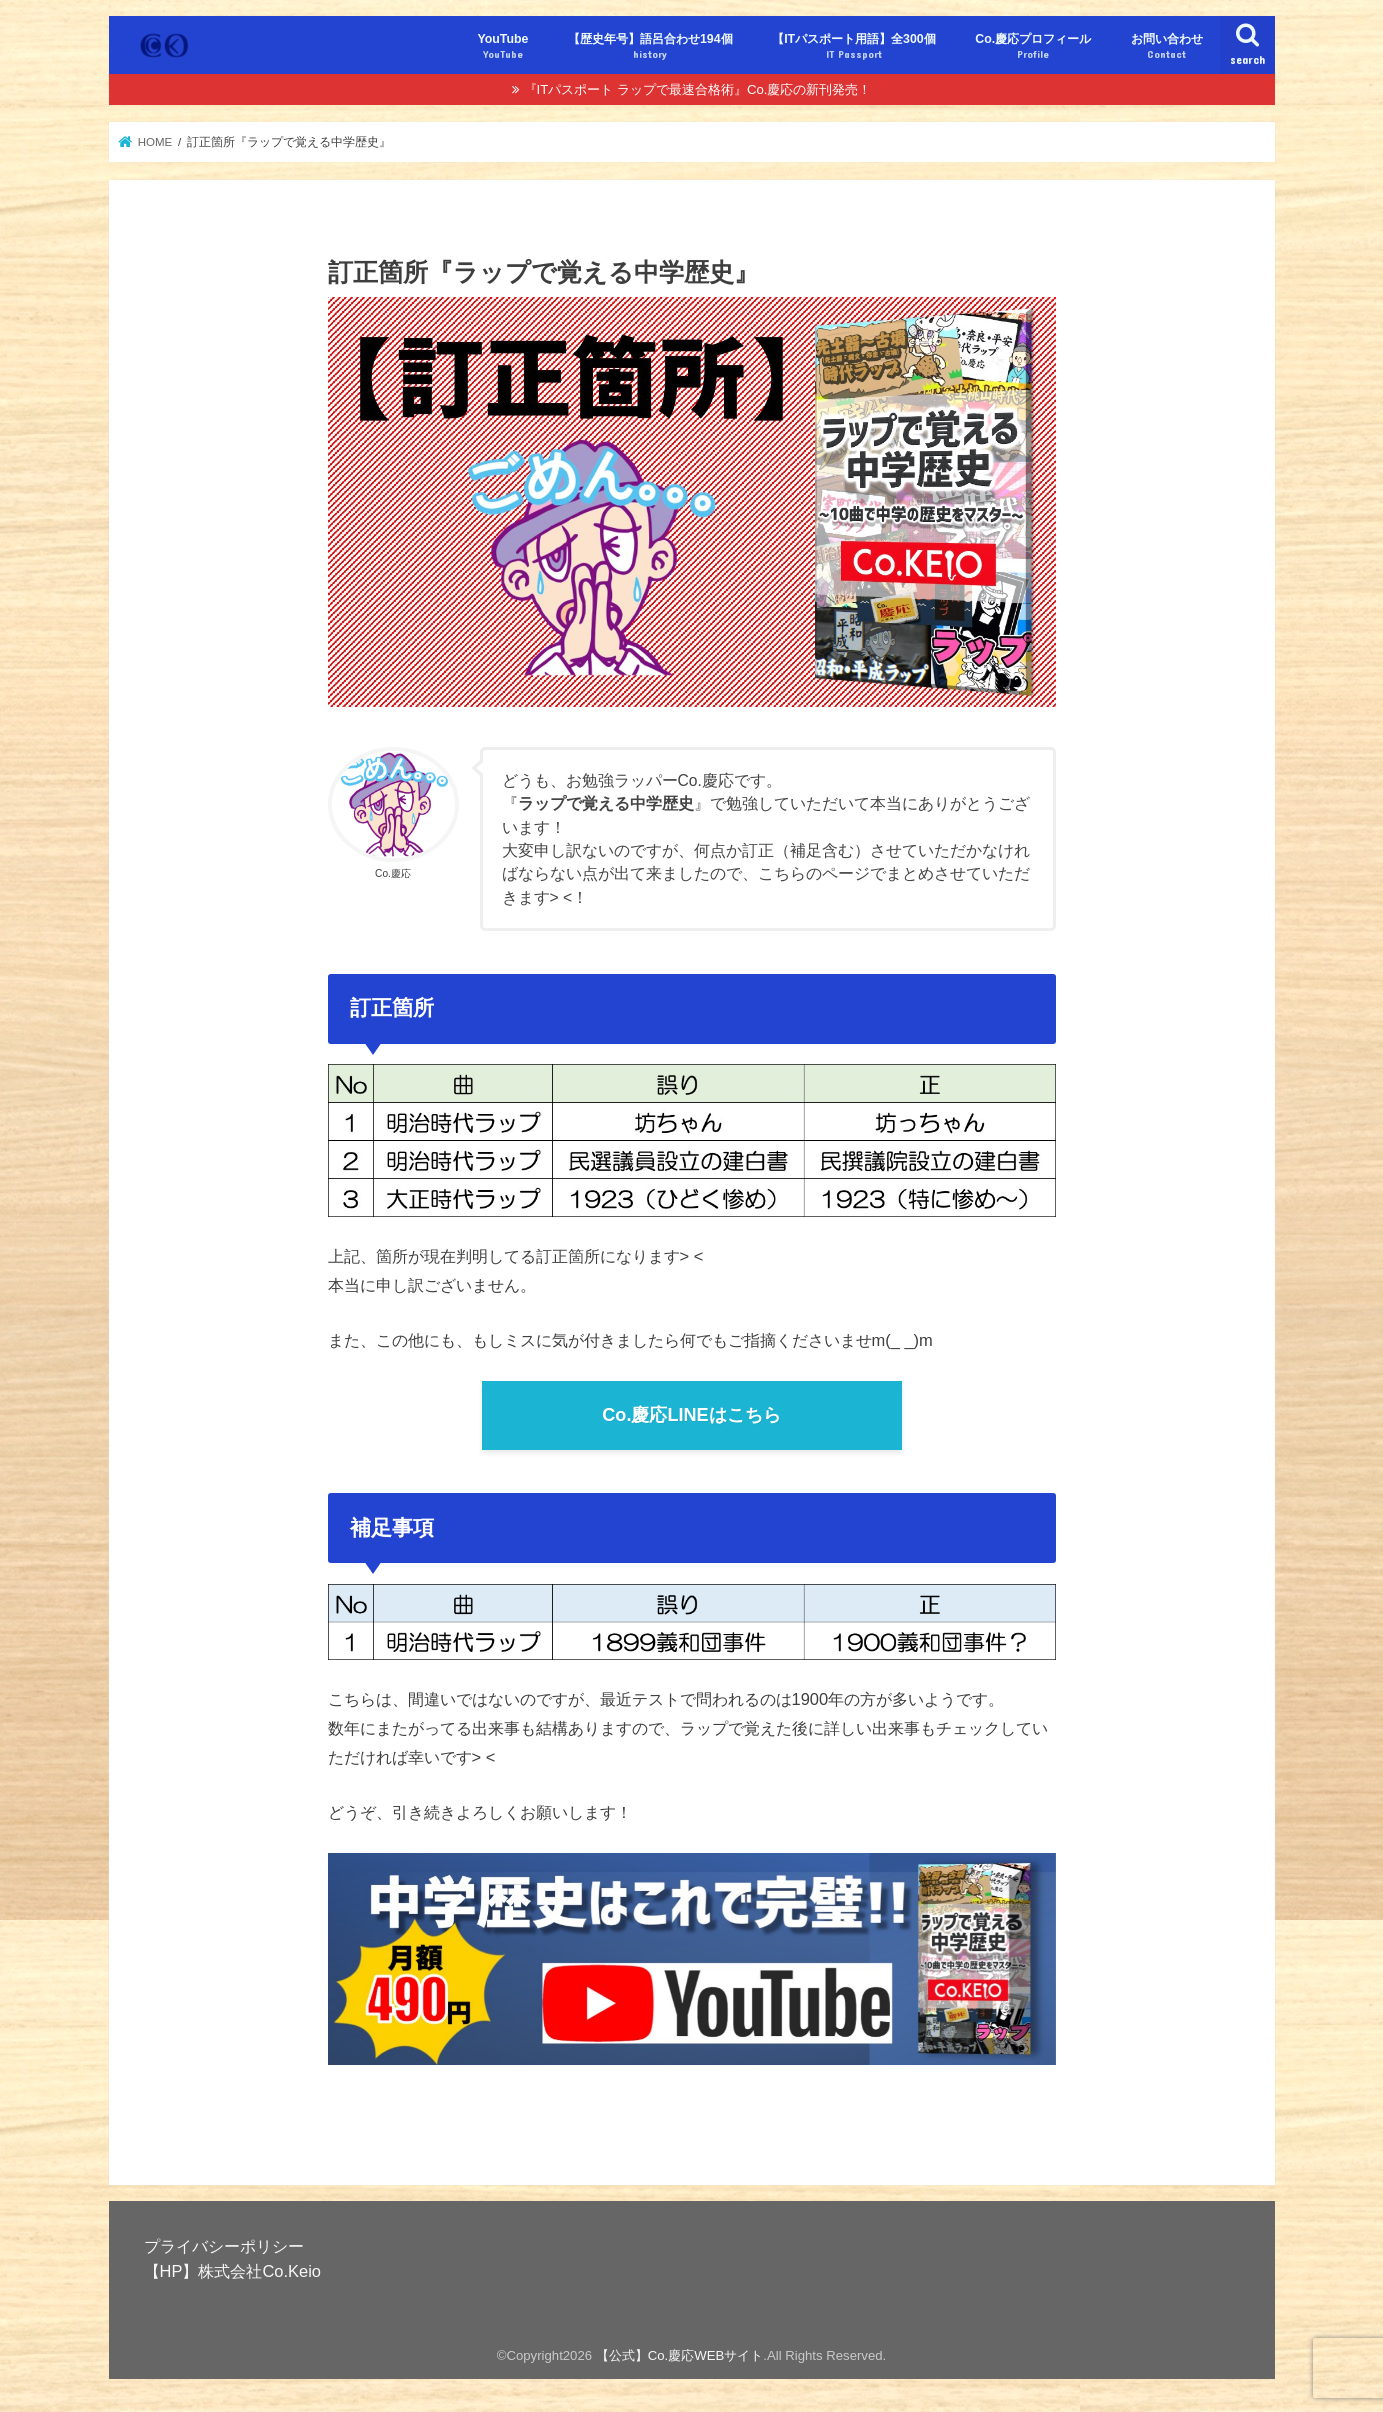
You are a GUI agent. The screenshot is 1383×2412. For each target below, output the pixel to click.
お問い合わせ (1167, 46)
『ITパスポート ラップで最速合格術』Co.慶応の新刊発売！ (698, 89)
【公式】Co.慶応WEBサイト (680, 2355)
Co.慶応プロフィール (1033, 46)
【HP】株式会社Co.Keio (232, 2271)
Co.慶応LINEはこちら (691, 1415)
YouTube (502, 46)
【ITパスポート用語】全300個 (854, 46)
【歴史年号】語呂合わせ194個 (650, 46)
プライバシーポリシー (224, 2246)
